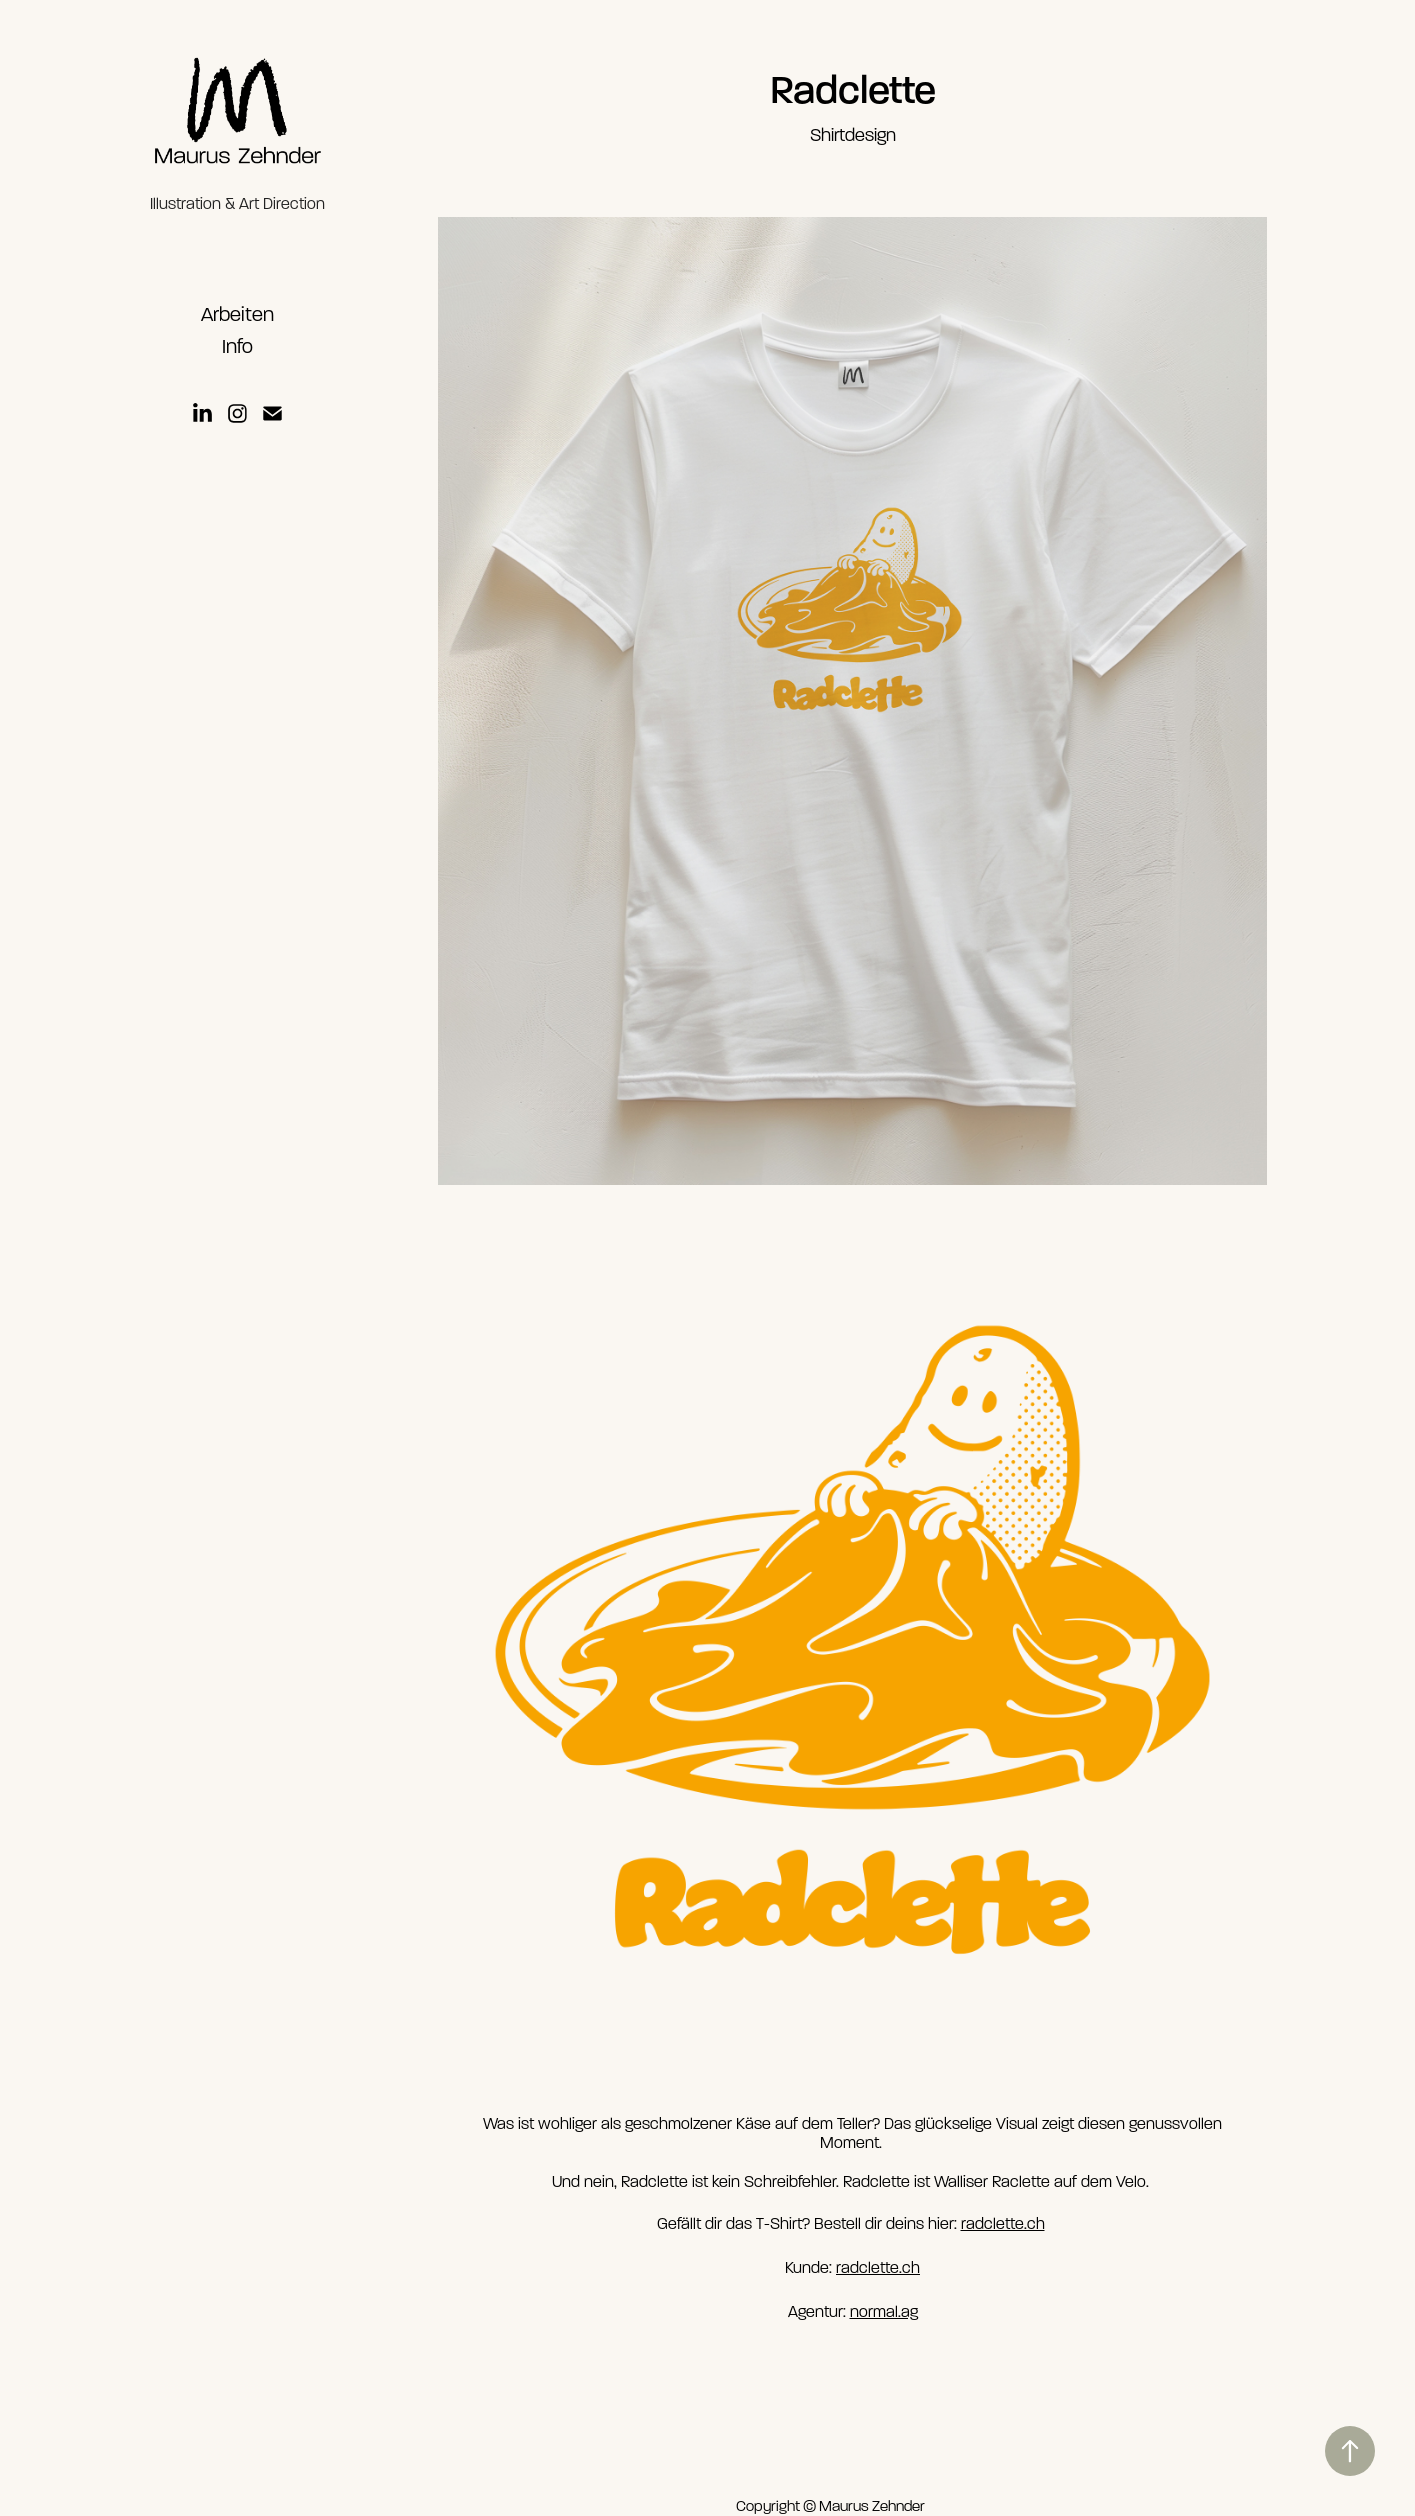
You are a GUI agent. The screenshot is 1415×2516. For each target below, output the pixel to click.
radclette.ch (1003, 2224)
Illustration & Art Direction (237, 204)
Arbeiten (237, 314)
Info (237, 346)
